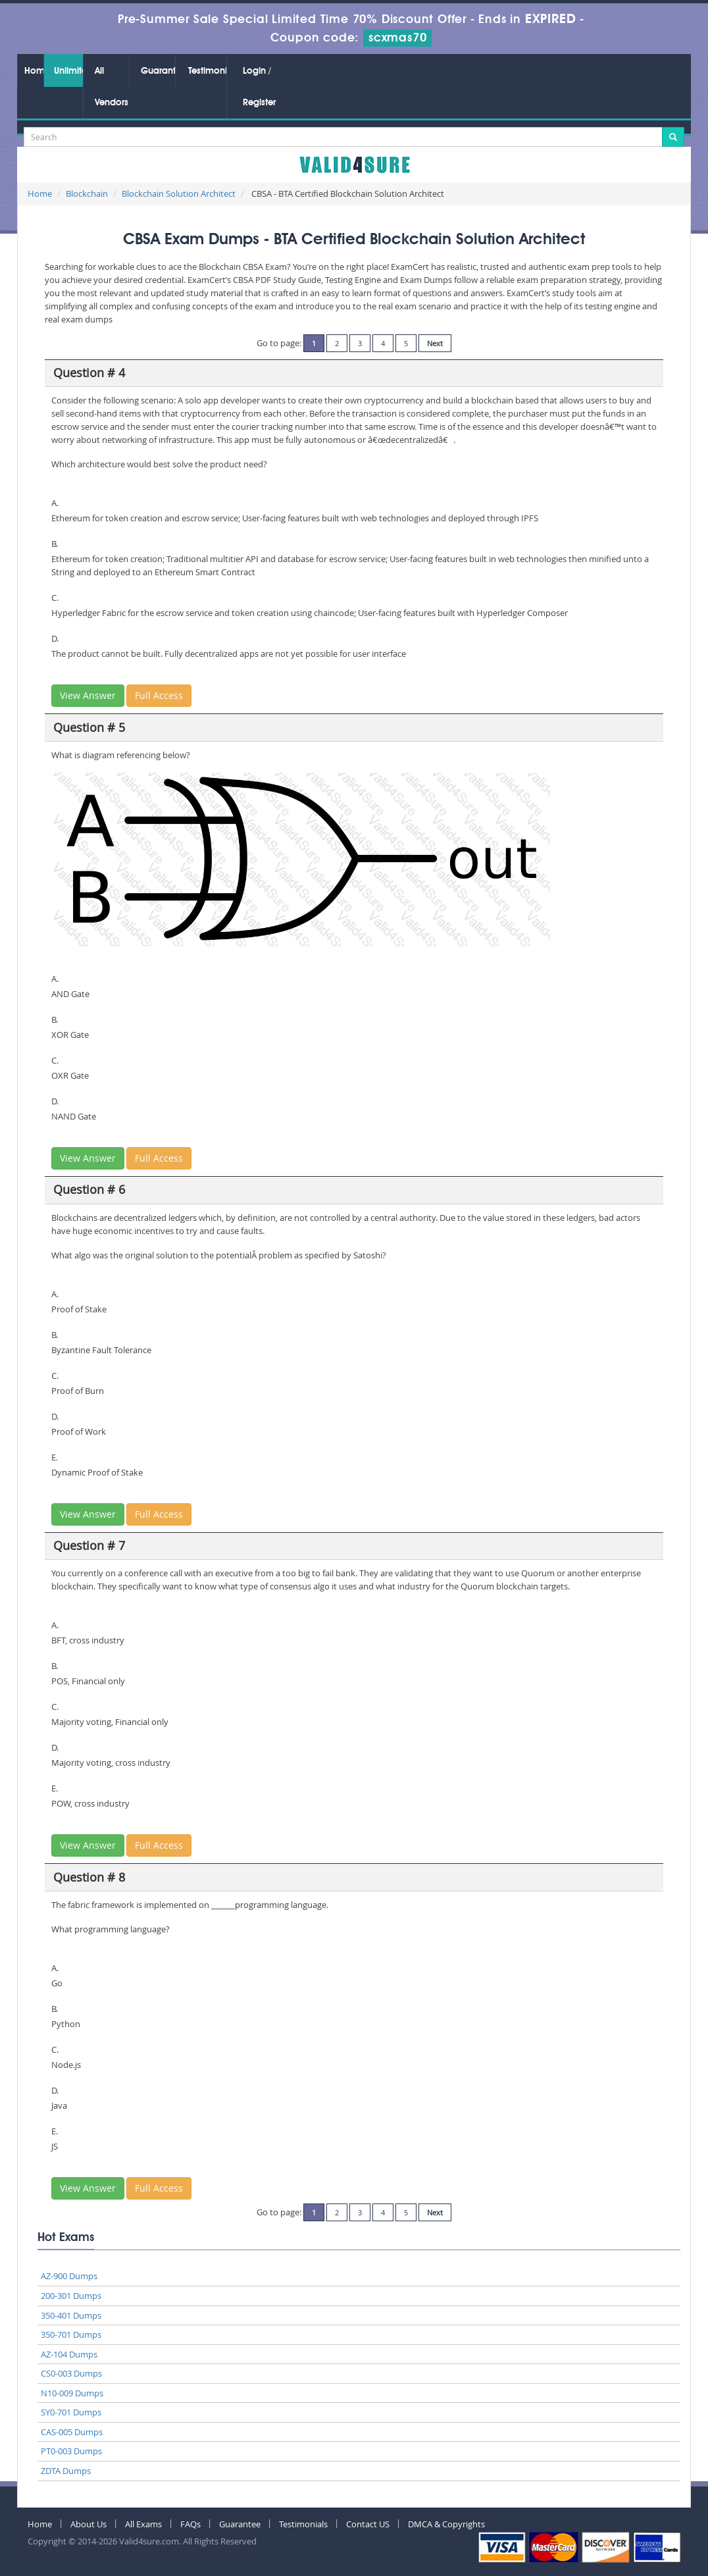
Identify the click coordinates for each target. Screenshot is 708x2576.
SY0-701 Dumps (71, 2412)
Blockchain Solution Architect (179, 193)
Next (435, 343)
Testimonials (207, 71)
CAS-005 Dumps (72, 2432)
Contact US (368, 2524)
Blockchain (87, 193)
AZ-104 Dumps (69, 2354)
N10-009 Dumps (72, 2393)
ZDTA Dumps (66, 2471)
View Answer (88, 695)
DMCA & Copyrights (446, 2524)
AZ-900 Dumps (69, 2276)
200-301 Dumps (71, 2296)
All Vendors (111, 86)
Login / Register (259, 86)
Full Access (159, 695)
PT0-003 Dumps (71, 2451)
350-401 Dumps (71, 2315)
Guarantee (158, 71)
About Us (88, 2524)
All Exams (143, 2524)
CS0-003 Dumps (71, 2373)
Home (33, 71)
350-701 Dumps (71, 2334)
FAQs (190, 2524)
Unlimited (68, 71)
